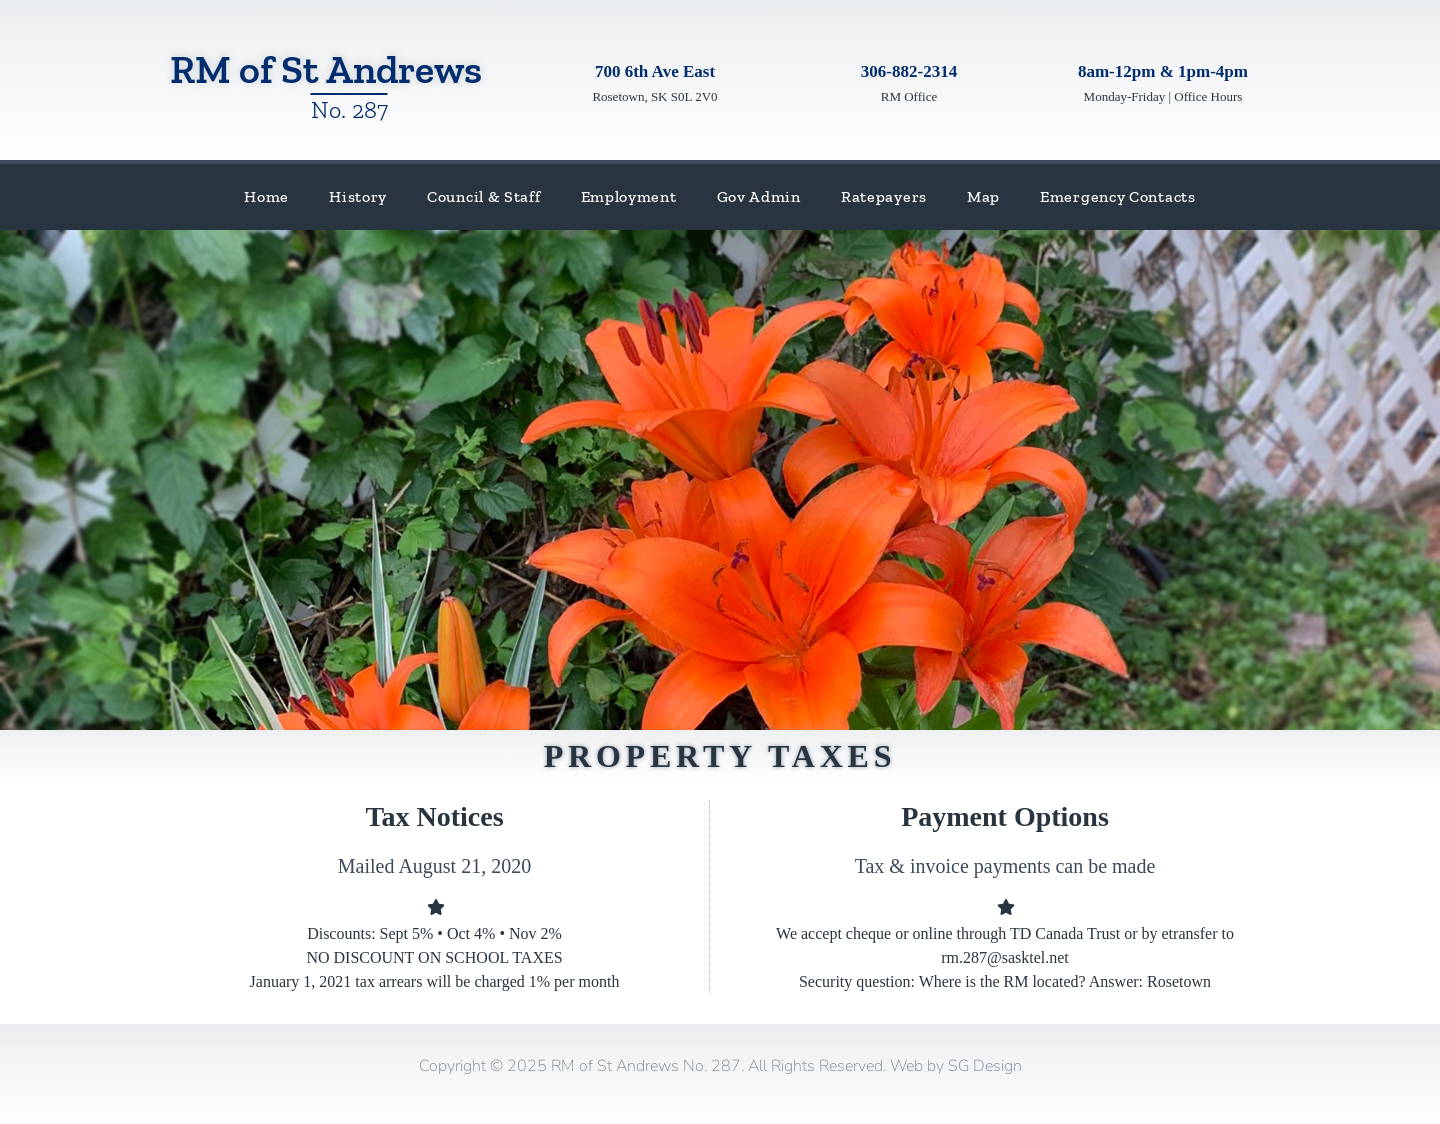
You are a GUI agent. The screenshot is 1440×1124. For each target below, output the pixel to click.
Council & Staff (484, 196)
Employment (629, 196)
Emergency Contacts (1118, 196)
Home (266, 196)
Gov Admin (759, 196)
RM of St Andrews (326, 69)
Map (983, 196)
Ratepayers (884, 196)
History (358, 196)
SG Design (985, 1066)
